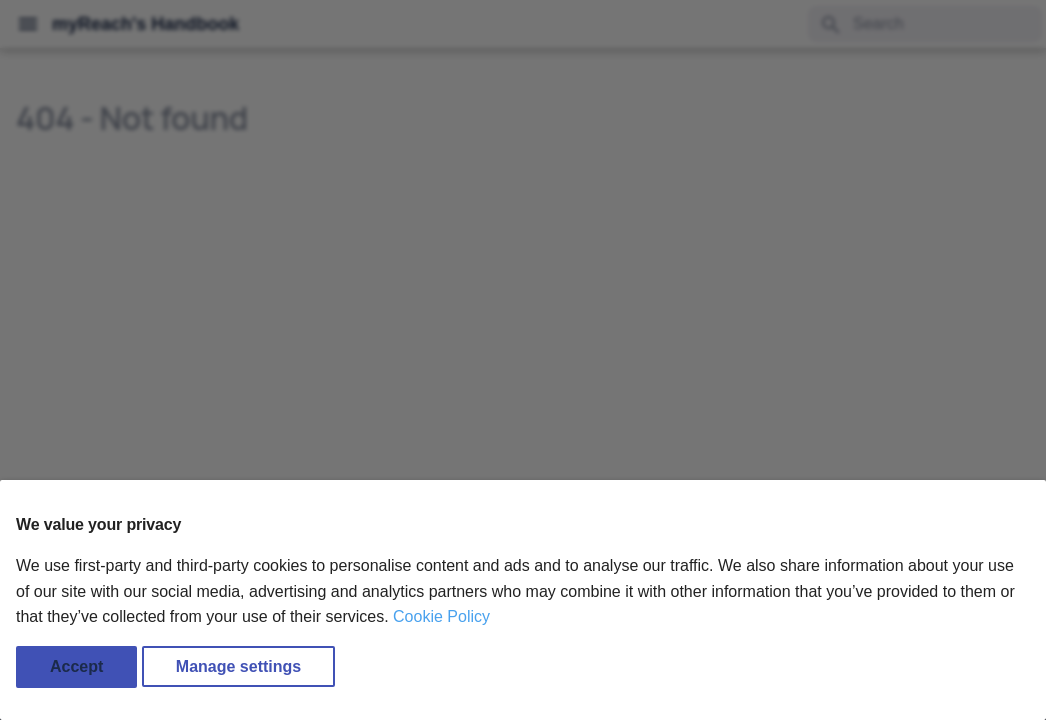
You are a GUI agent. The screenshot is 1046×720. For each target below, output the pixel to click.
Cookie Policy (441, 616)
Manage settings (238, 666)
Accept (76, 666)
